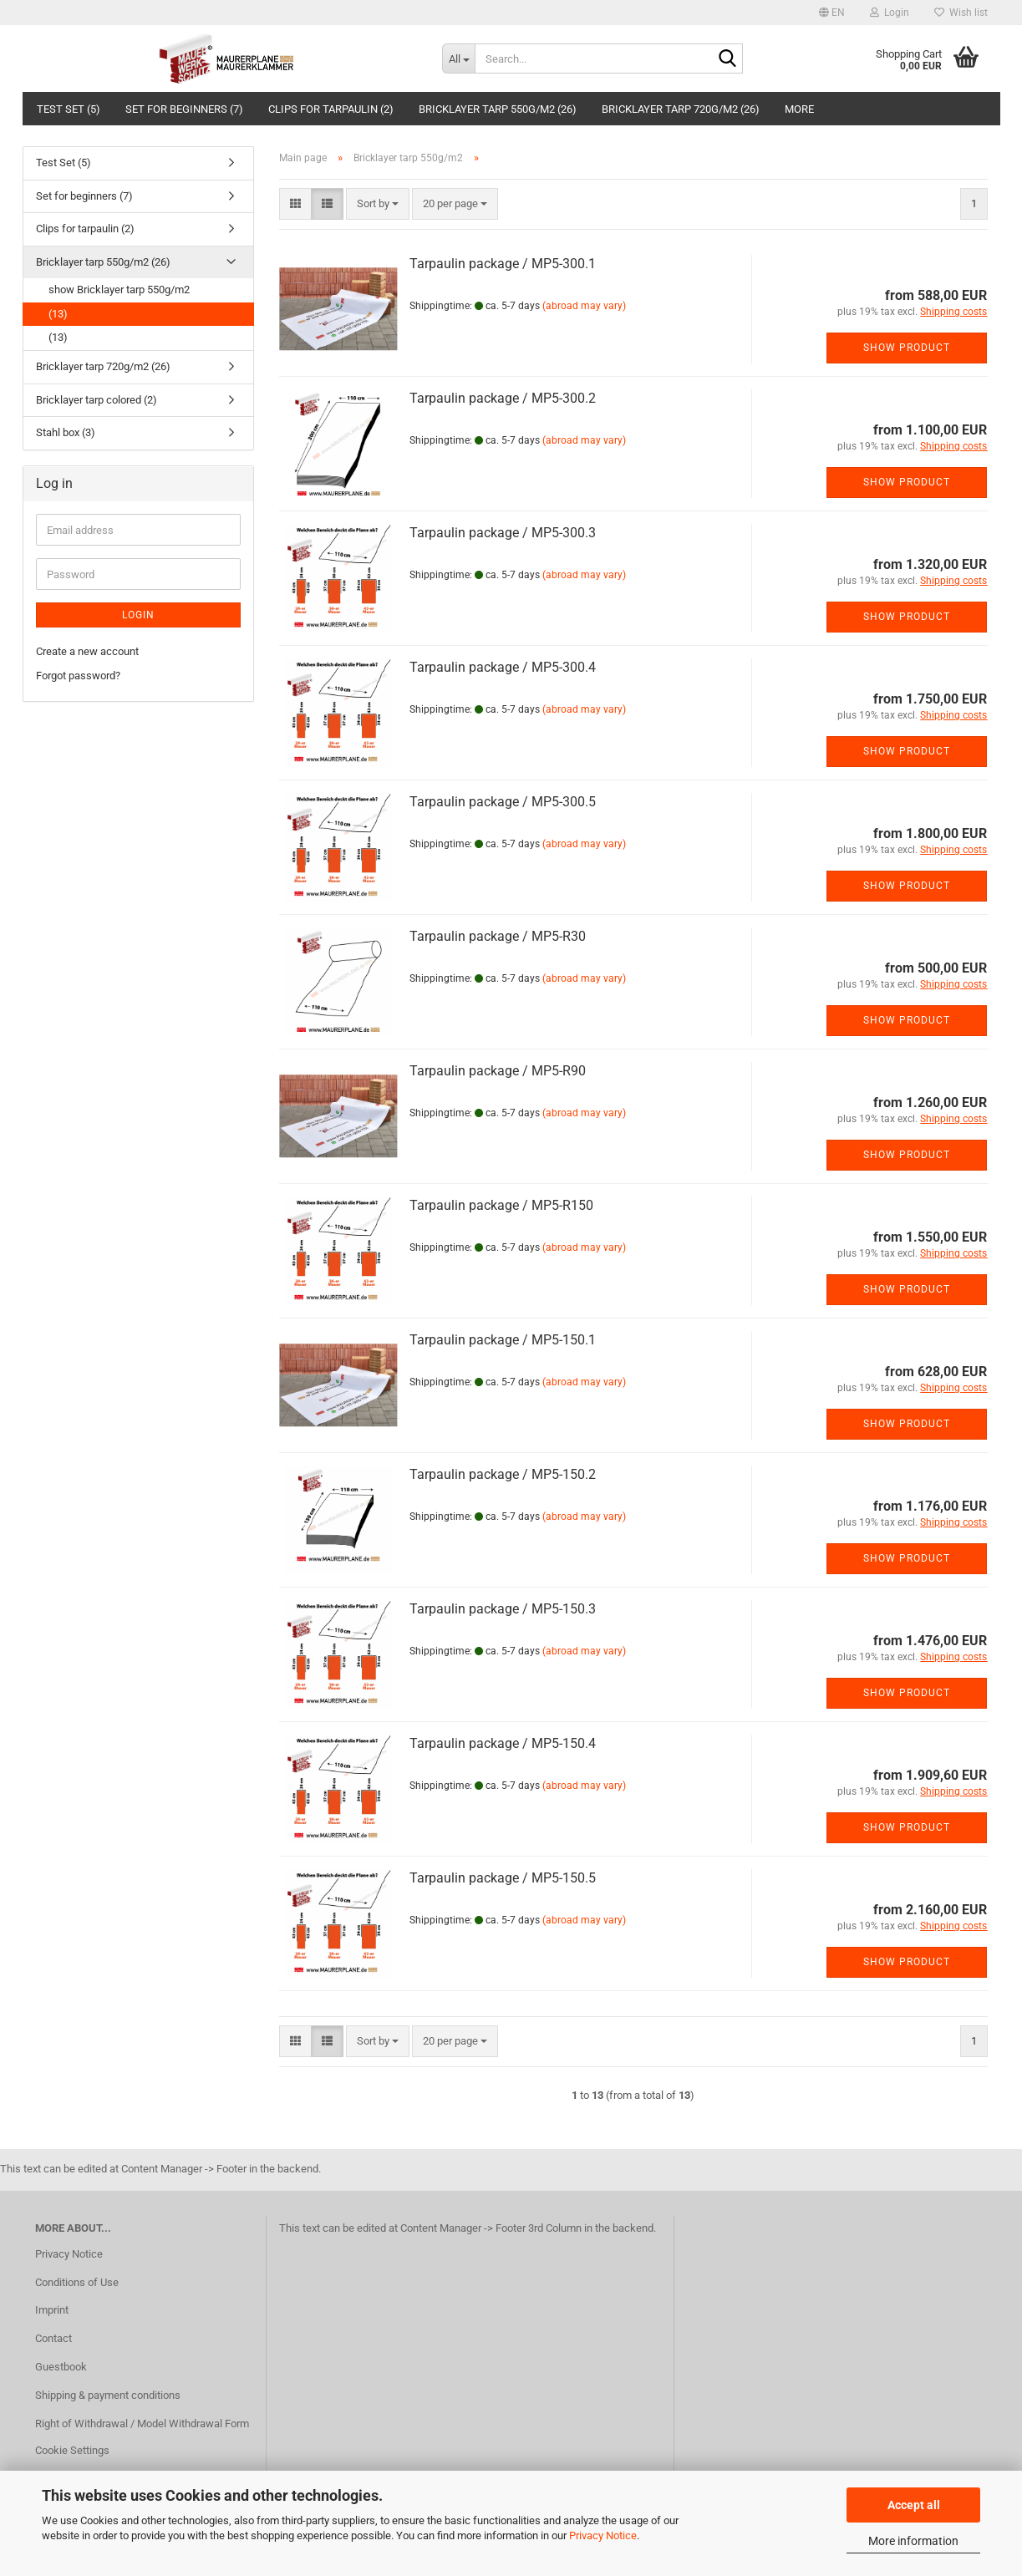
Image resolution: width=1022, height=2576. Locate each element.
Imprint (52, 2310)
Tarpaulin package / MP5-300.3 (502, 533)
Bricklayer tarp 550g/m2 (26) (498, 109)
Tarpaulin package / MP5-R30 (497, 936)
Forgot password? (78, 675)
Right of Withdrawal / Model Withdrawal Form (142, 2423)
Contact (53, 2338)
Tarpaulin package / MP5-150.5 (502, 1878)
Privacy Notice (603, 2535)
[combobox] (377, 204)
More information (913, 2541)
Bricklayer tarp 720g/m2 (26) (681, 109)
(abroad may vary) (584, 306)
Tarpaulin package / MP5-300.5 (502, 802)
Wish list (961, 12)
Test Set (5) (68, 109)
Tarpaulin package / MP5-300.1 (502, 264)
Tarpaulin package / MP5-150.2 (502, 1474)
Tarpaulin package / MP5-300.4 (502, 667)
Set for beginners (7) (184, 109)
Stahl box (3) (65, 432)
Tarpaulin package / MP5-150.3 (502, 1609)
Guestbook (61, 2366)
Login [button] (889, 12)
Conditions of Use (77, 2282)
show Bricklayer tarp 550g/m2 (119, 289)
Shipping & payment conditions (108, 2395)
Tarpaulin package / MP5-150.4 (502, 1743)
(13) (58, 313)
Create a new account (87, 651)
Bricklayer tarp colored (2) (96, 400)
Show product (906, 347)
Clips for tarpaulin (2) (331, 109)
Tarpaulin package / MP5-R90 (497, 1071)
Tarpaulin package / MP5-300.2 (502, 398)
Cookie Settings (72, 2450)
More (799, 109)
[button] (831, 12)
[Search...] (458, 58)
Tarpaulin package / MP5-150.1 (502, 1340)
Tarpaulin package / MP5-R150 (501, 1205)
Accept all (913, 2505)
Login (138, 615)
